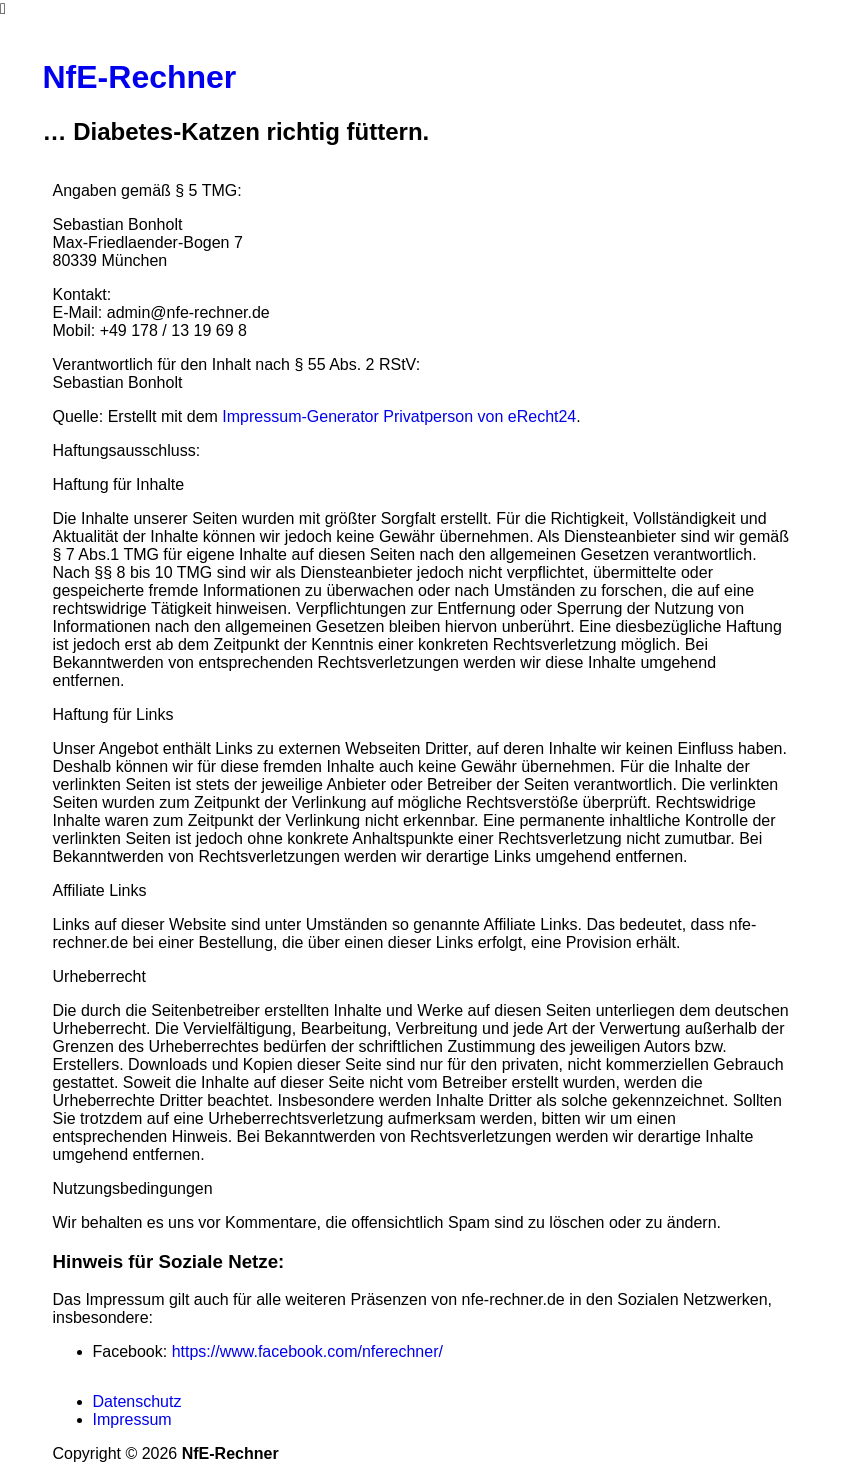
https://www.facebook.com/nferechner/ (307, 1351)
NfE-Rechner (140, 77)
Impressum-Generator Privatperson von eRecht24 (399, 416)
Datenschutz (137, 1401)
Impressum (132, 1419)
